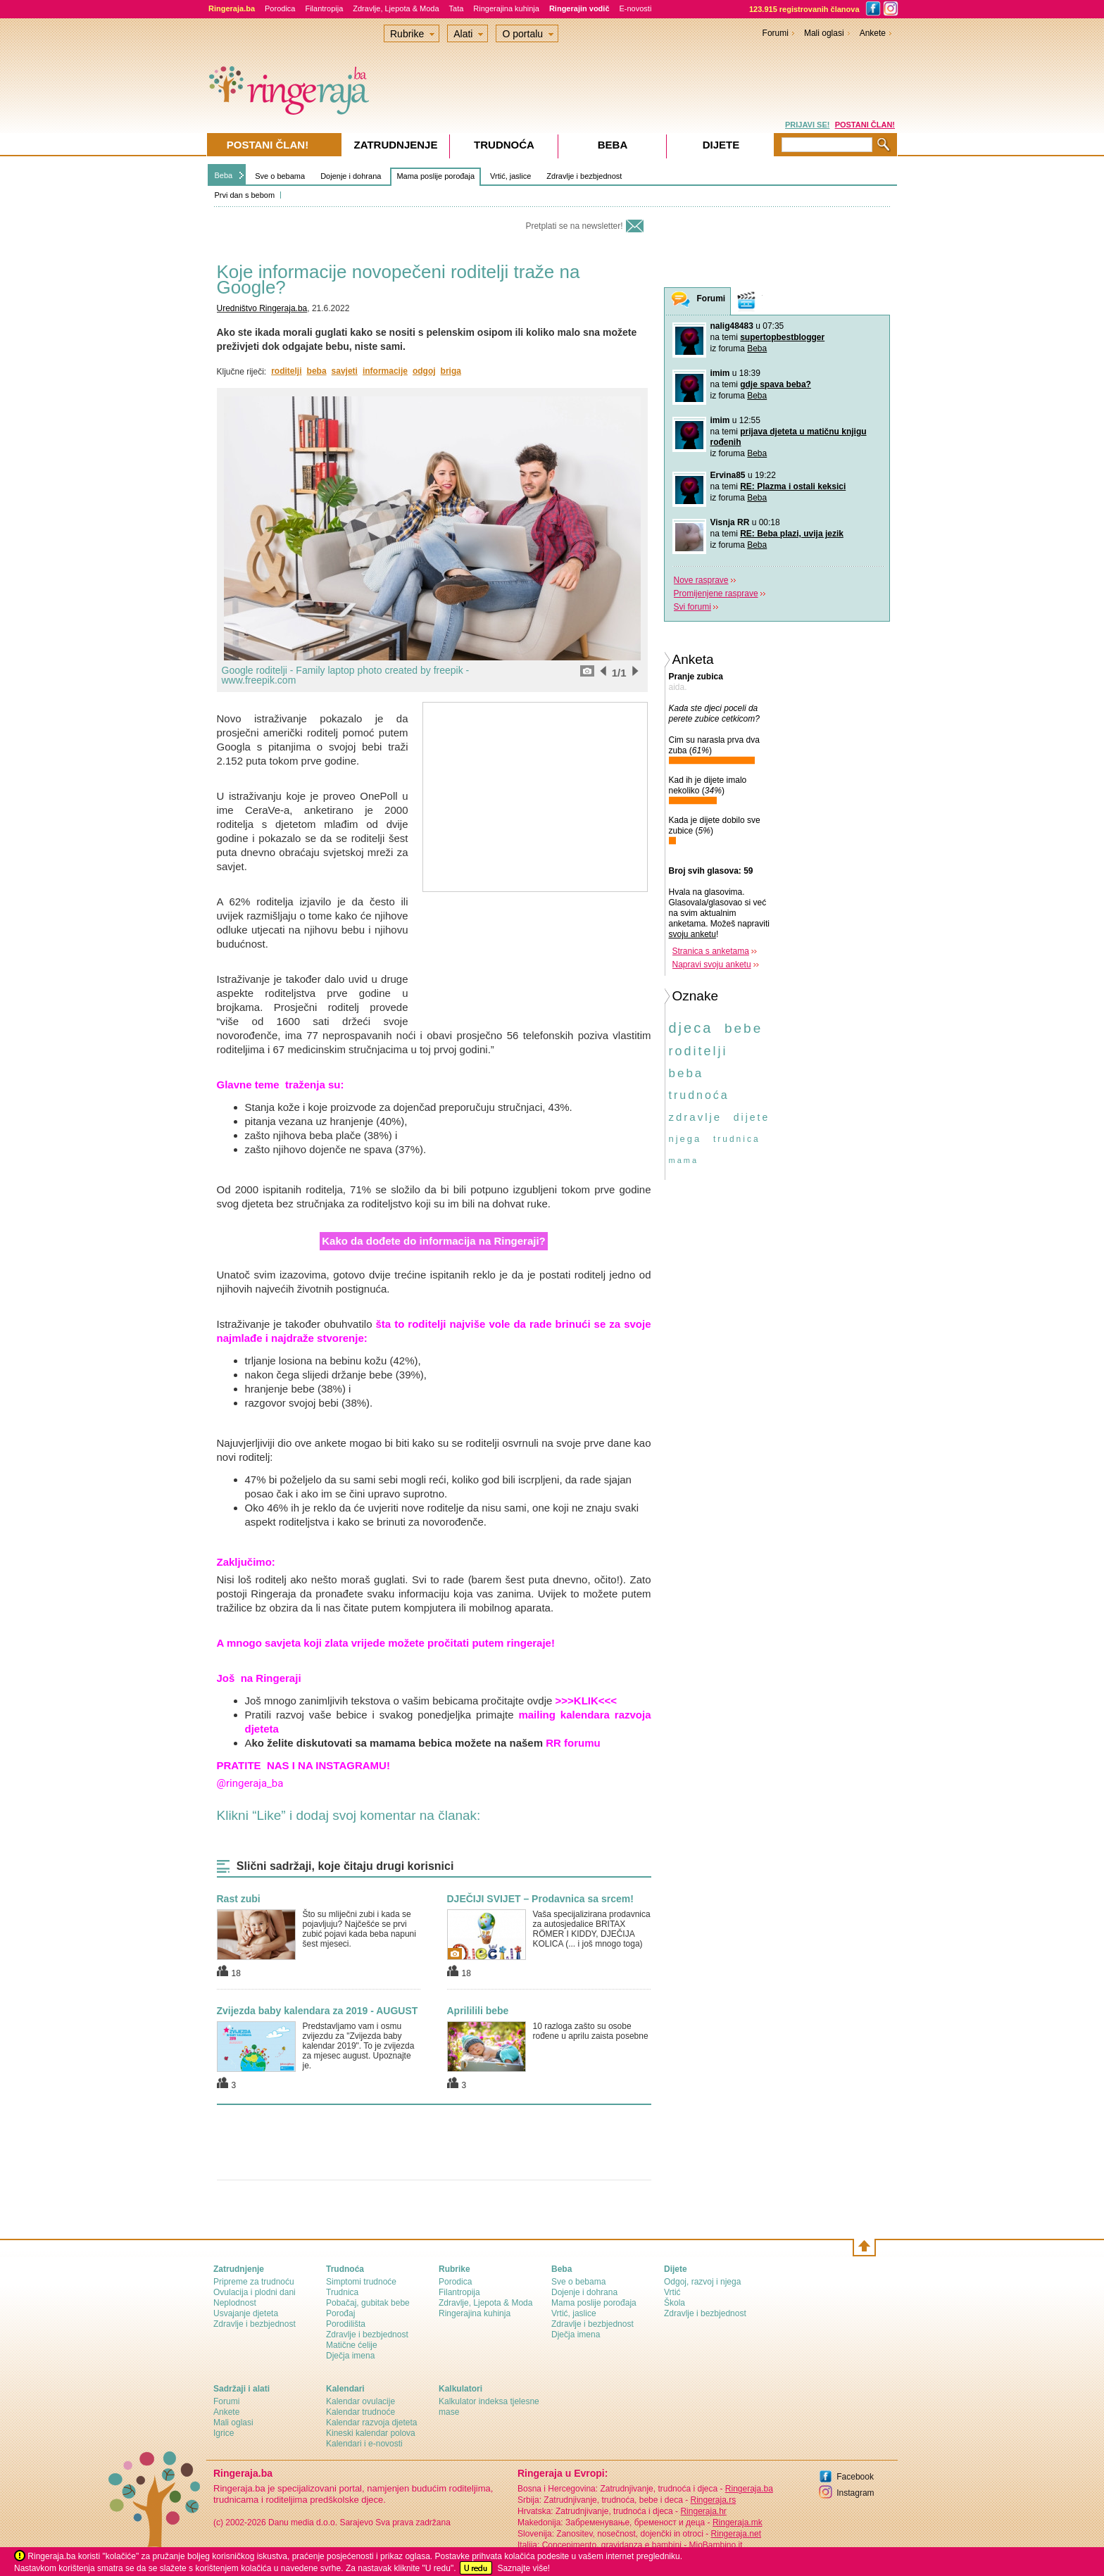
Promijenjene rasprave (716, 593)
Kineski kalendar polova (370, 2433)
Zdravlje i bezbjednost (584, 176)
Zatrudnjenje (396, 145)
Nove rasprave (701, 580)
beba (317, 371)
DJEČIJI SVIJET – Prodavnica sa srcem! (540, 1899)
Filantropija (324, 8)
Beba (224, 175)
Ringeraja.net (736, 2534)
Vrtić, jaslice (510, 176)
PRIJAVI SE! (807, 124)
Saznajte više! (523, 2568)
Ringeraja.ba (749, 2489)
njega (685, 1138)
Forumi (776, 33)
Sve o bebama (280, 176)
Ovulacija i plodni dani (254, 2292)
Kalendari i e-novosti (364, 2444)
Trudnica (342, 2292)
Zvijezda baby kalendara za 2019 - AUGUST (317, 2011)
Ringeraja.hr (703, 2511)
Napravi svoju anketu (711, 964)
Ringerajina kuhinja (506, 8)
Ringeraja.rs (713, 2500)
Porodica (280, 8)
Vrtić (672, 2292)
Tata (456, 8)
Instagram (855, 2493)
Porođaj (340, 2313)
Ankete (873, 33)
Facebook (855, 2477)
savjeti (345, 371)
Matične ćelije (351, 2345)
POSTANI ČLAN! (865, 124)
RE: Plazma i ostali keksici (793, 486)
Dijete (721, 145)
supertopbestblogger (782, 337)
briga (451, 371)
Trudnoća (504, 145)
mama (684, 1160)
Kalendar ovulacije (360, 2401)
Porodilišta (345, 2324)
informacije (385, 371)
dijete (752, 1117)
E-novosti (636, 8)
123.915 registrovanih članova (804, 9)
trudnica (736, 1139)
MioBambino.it (715, 2545)
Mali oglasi (824, 33)
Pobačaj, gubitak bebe (368, 2303)
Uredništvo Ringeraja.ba (262, 308)
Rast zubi (239, 1899)
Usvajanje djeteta (245, 2313)
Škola (674, 2303)
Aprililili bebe (478, 2011)
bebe (743, 1028)
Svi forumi (692, 607)
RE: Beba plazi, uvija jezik (791, 534)
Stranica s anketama (710, 951)
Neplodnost (234, 2303)
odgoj (424, 371)
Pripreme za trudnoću (253, 2282)
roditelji (286, 371)
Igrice (223, 2433)
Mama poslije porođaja (435, 176)
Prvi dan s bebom (245, 195)
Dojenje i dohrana (350, 176)
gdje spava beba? (775, 384)
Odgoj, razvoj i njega (702, 2282)
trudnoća (699, 1095)
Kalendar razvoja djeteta (371, 2422)
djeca (691, 1028)
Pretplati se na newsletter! (573, 226)
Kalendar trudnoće (360, 2412)
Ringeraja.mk (738, 2522)
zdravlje (695, 1117)
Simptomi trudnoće (361, 2282)
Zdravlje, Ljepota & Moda (396, 8)
